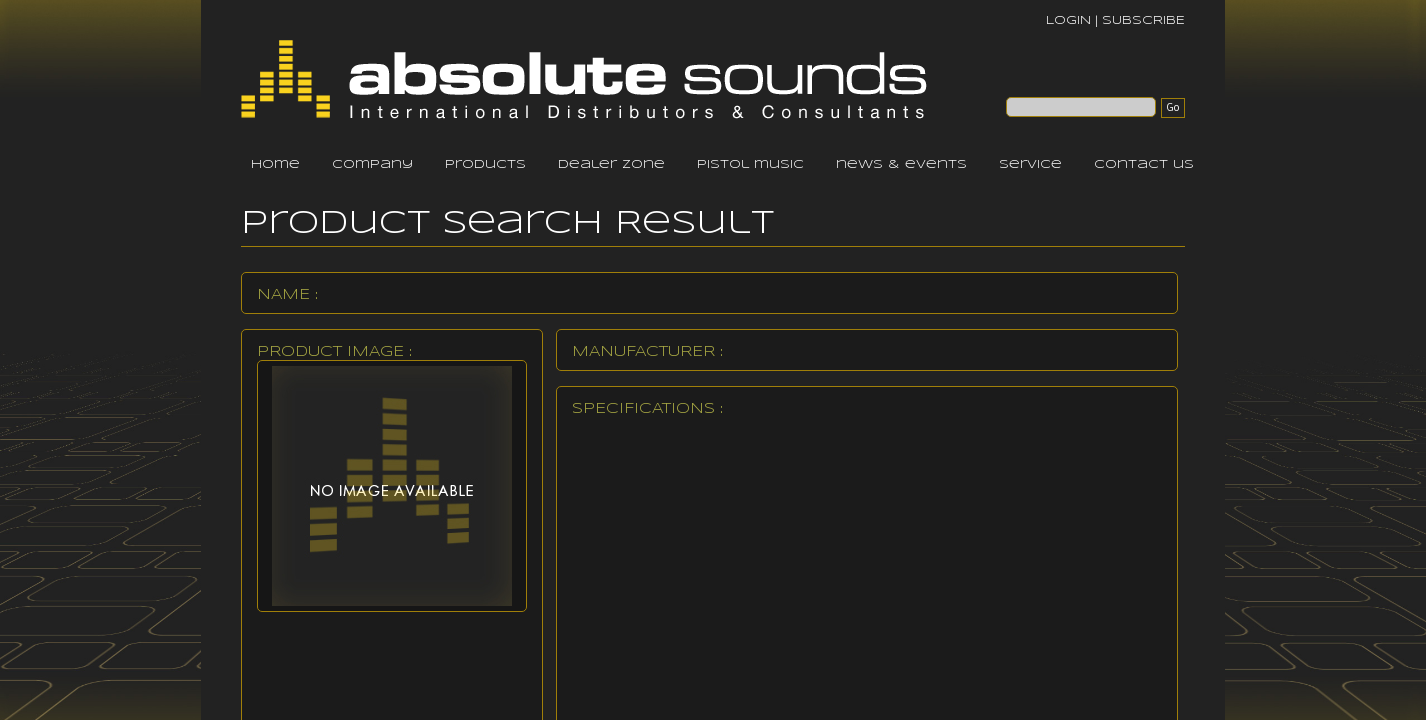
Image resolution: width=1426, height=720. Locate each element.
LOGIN (1068, 20)
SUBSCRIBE (1143, 20)
